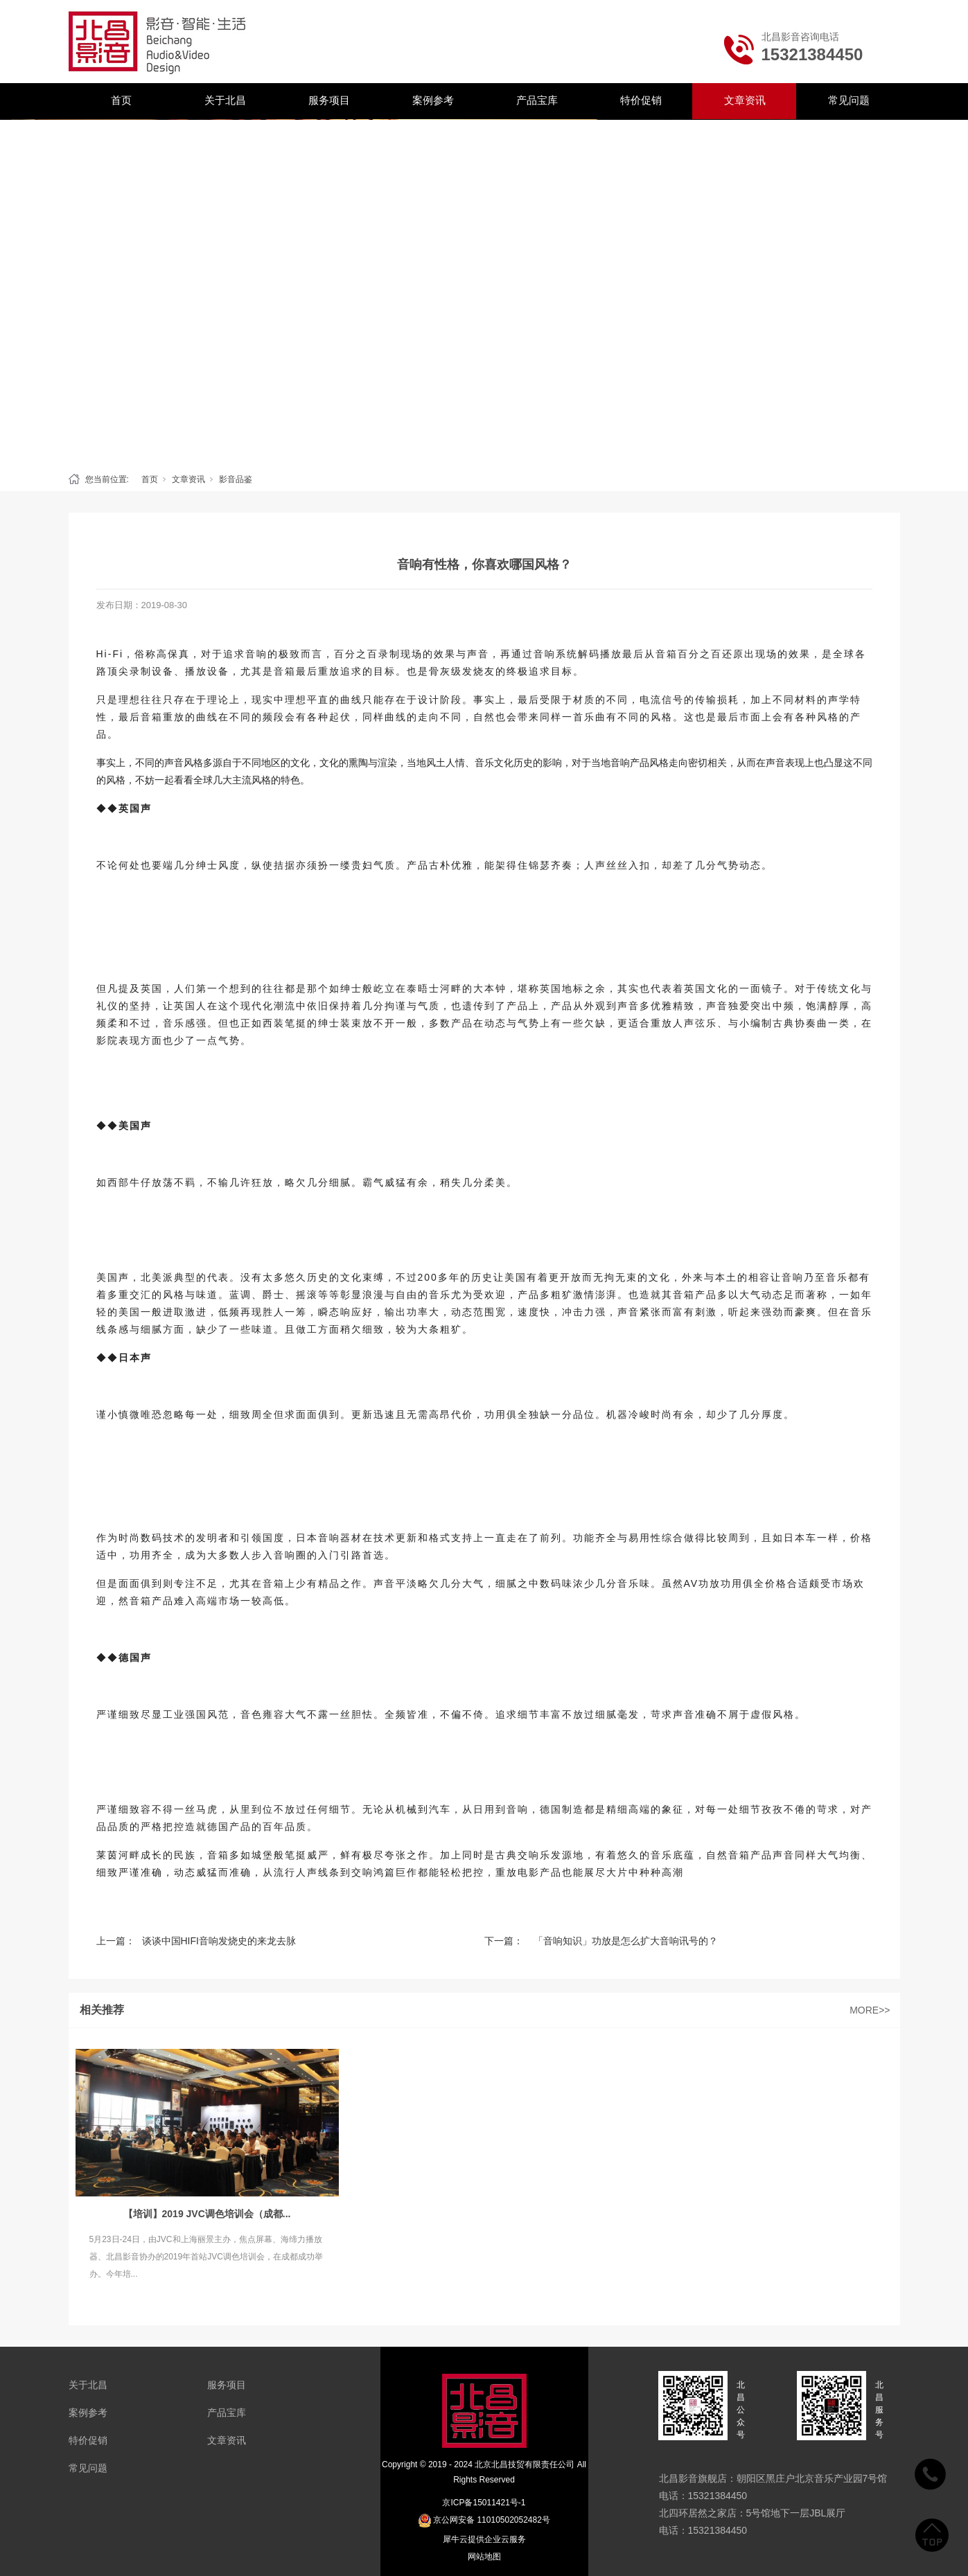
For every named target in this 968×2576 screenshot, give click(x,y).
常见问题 (849, 100)
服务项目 (329, 100)
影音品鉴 (235, 479)
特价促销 (641, 100)
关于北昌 (225, 100)
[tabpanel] (484, 292)
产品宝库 (537, 100)
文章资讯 (745, 100)
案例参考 (433, 100)
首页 (121, 100)
